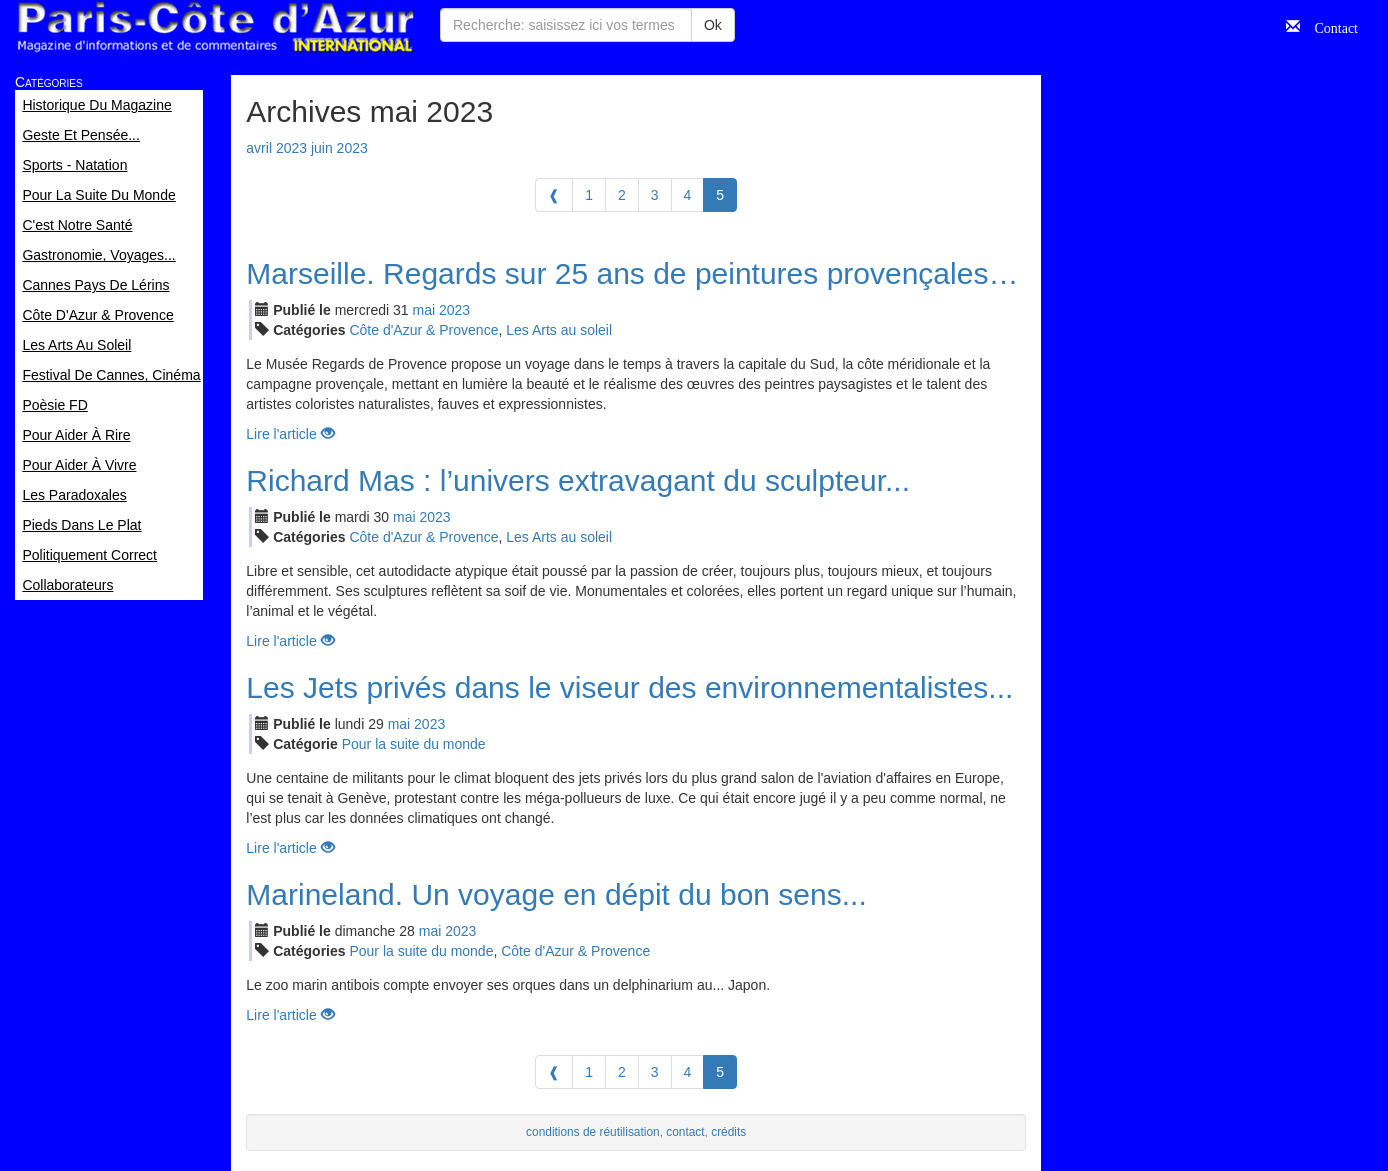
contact (685, 1132)
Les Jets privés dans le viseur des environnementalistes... (629, 687)
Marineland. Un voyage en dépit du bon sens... (556, 894)
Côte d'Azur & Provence (423, 330)
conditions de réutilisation (593, 1132)
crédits (728, 1132)
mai (424, 310)
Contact (1329, 26)
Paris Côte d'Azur (215, 27)
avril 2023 (276, 148)
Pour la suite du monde (414, 744)
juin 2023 (339, 148)
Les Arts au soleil (559, 330)
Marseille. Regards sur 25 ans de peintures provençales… (632, 273)
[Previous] (554, 195)
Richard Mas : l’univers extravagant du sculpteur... (578, 480)
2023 (454, 310)
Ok (713, 25)
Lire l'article (290, 434)
